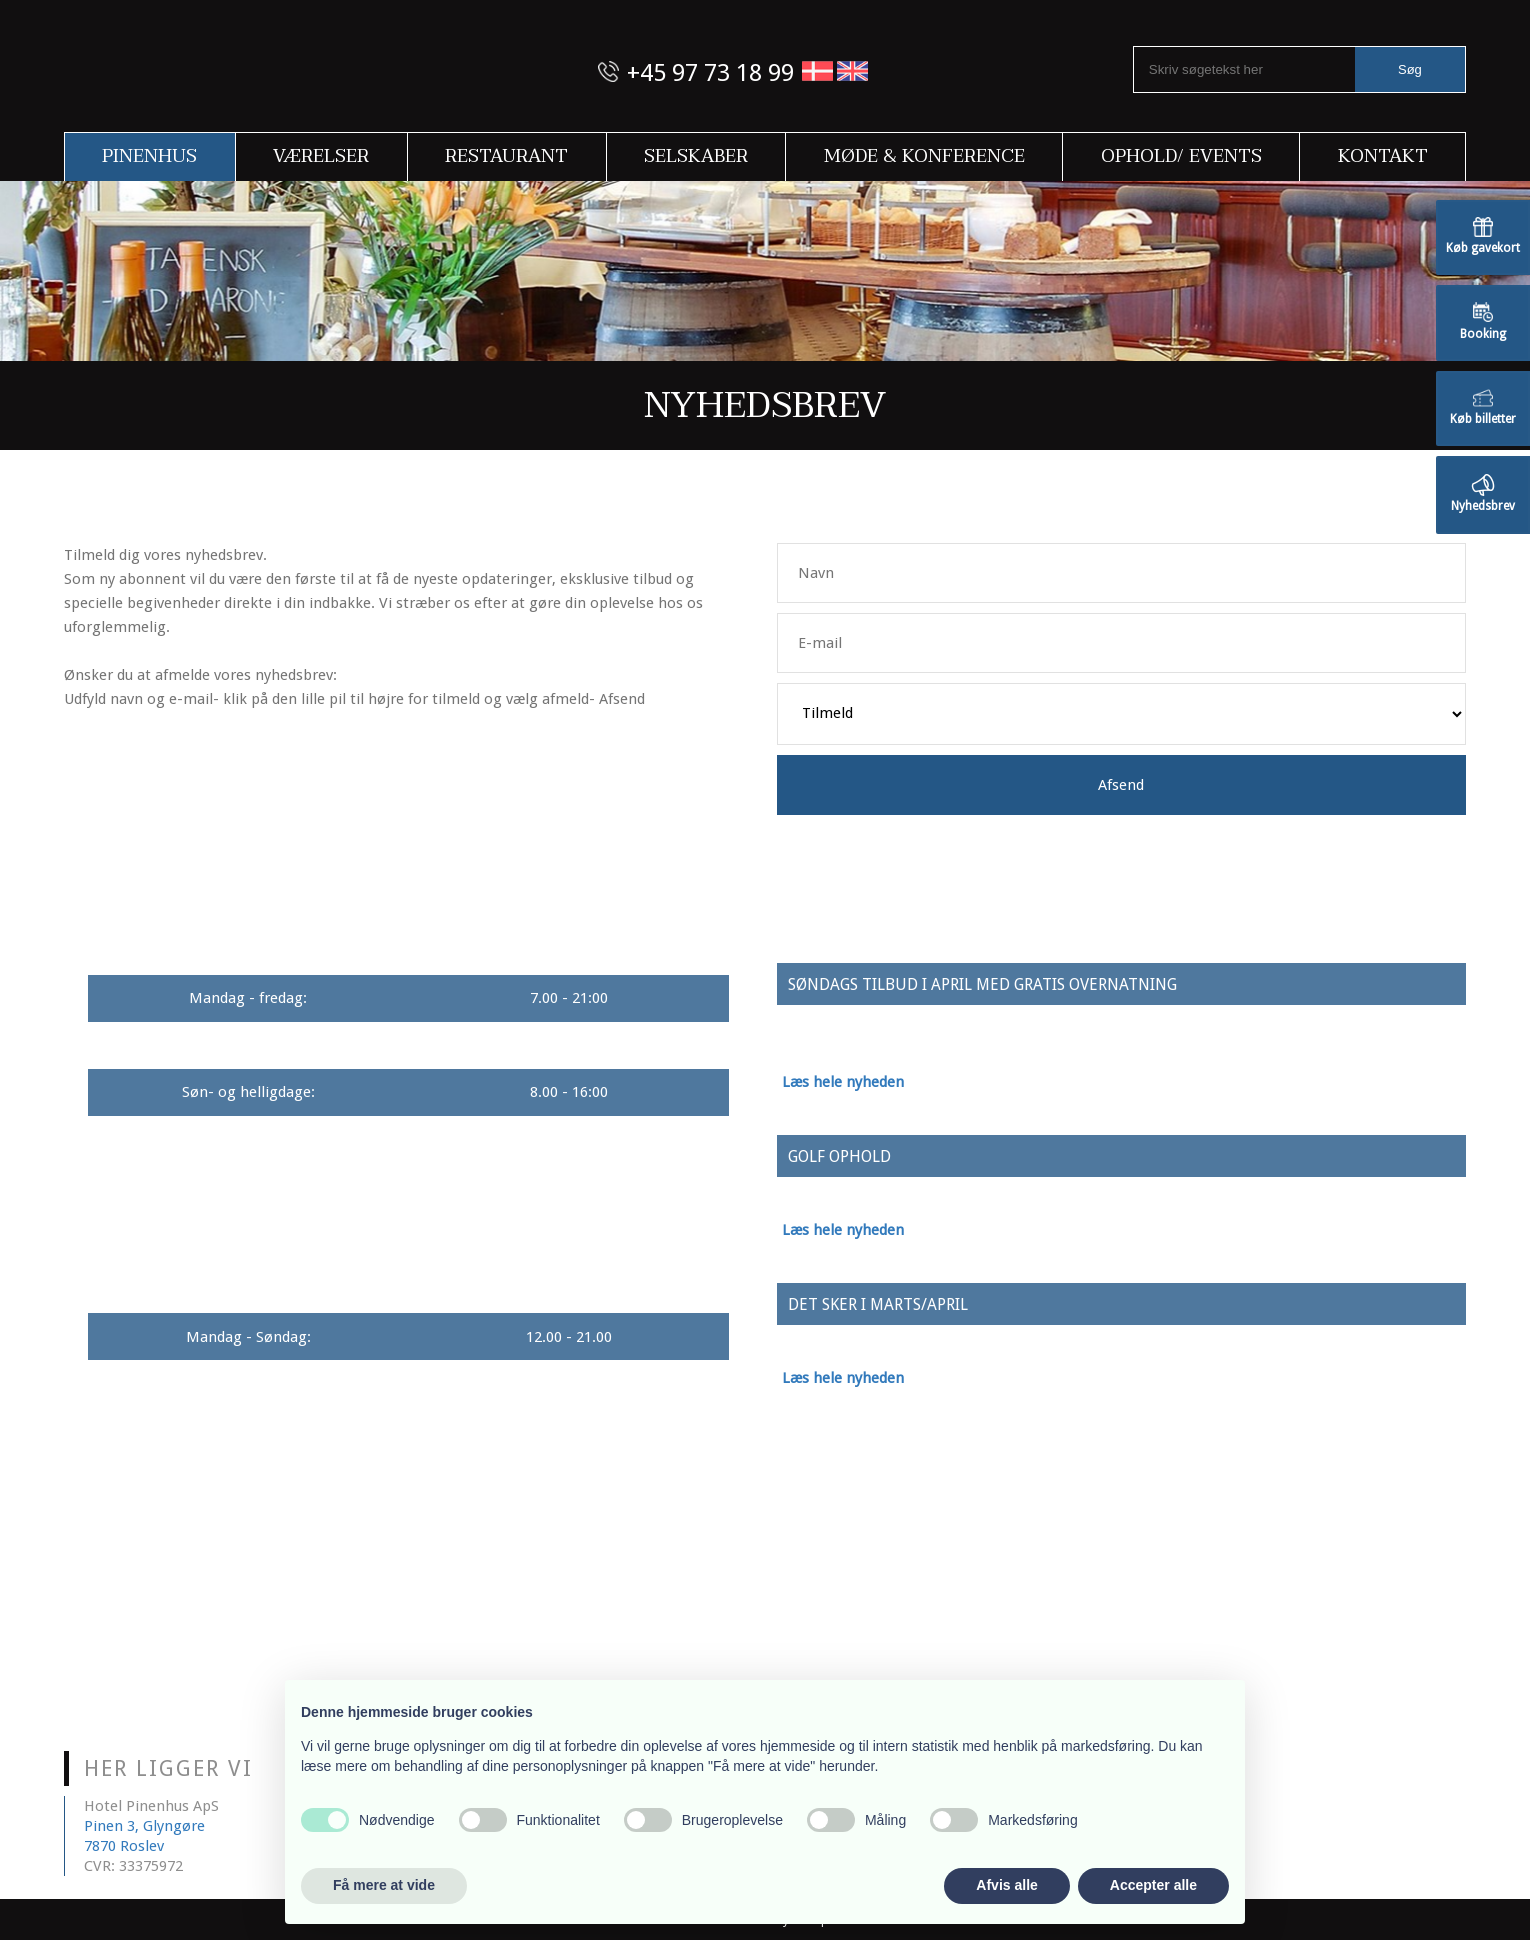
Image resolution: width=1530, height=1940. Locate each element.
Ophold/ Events (1181, 156)
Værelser (321, 156)
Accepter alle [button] (1153, 1885)
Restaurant (506, 156)
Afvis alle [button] (1006, 1885)
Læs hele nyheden (843, 1082)
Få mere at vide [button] (384, 1885)
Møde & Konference (924, 156)
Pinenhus (149, 156)
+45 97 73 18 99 (710, 73)
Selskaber (696, 156)
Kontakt (1383, 156)
